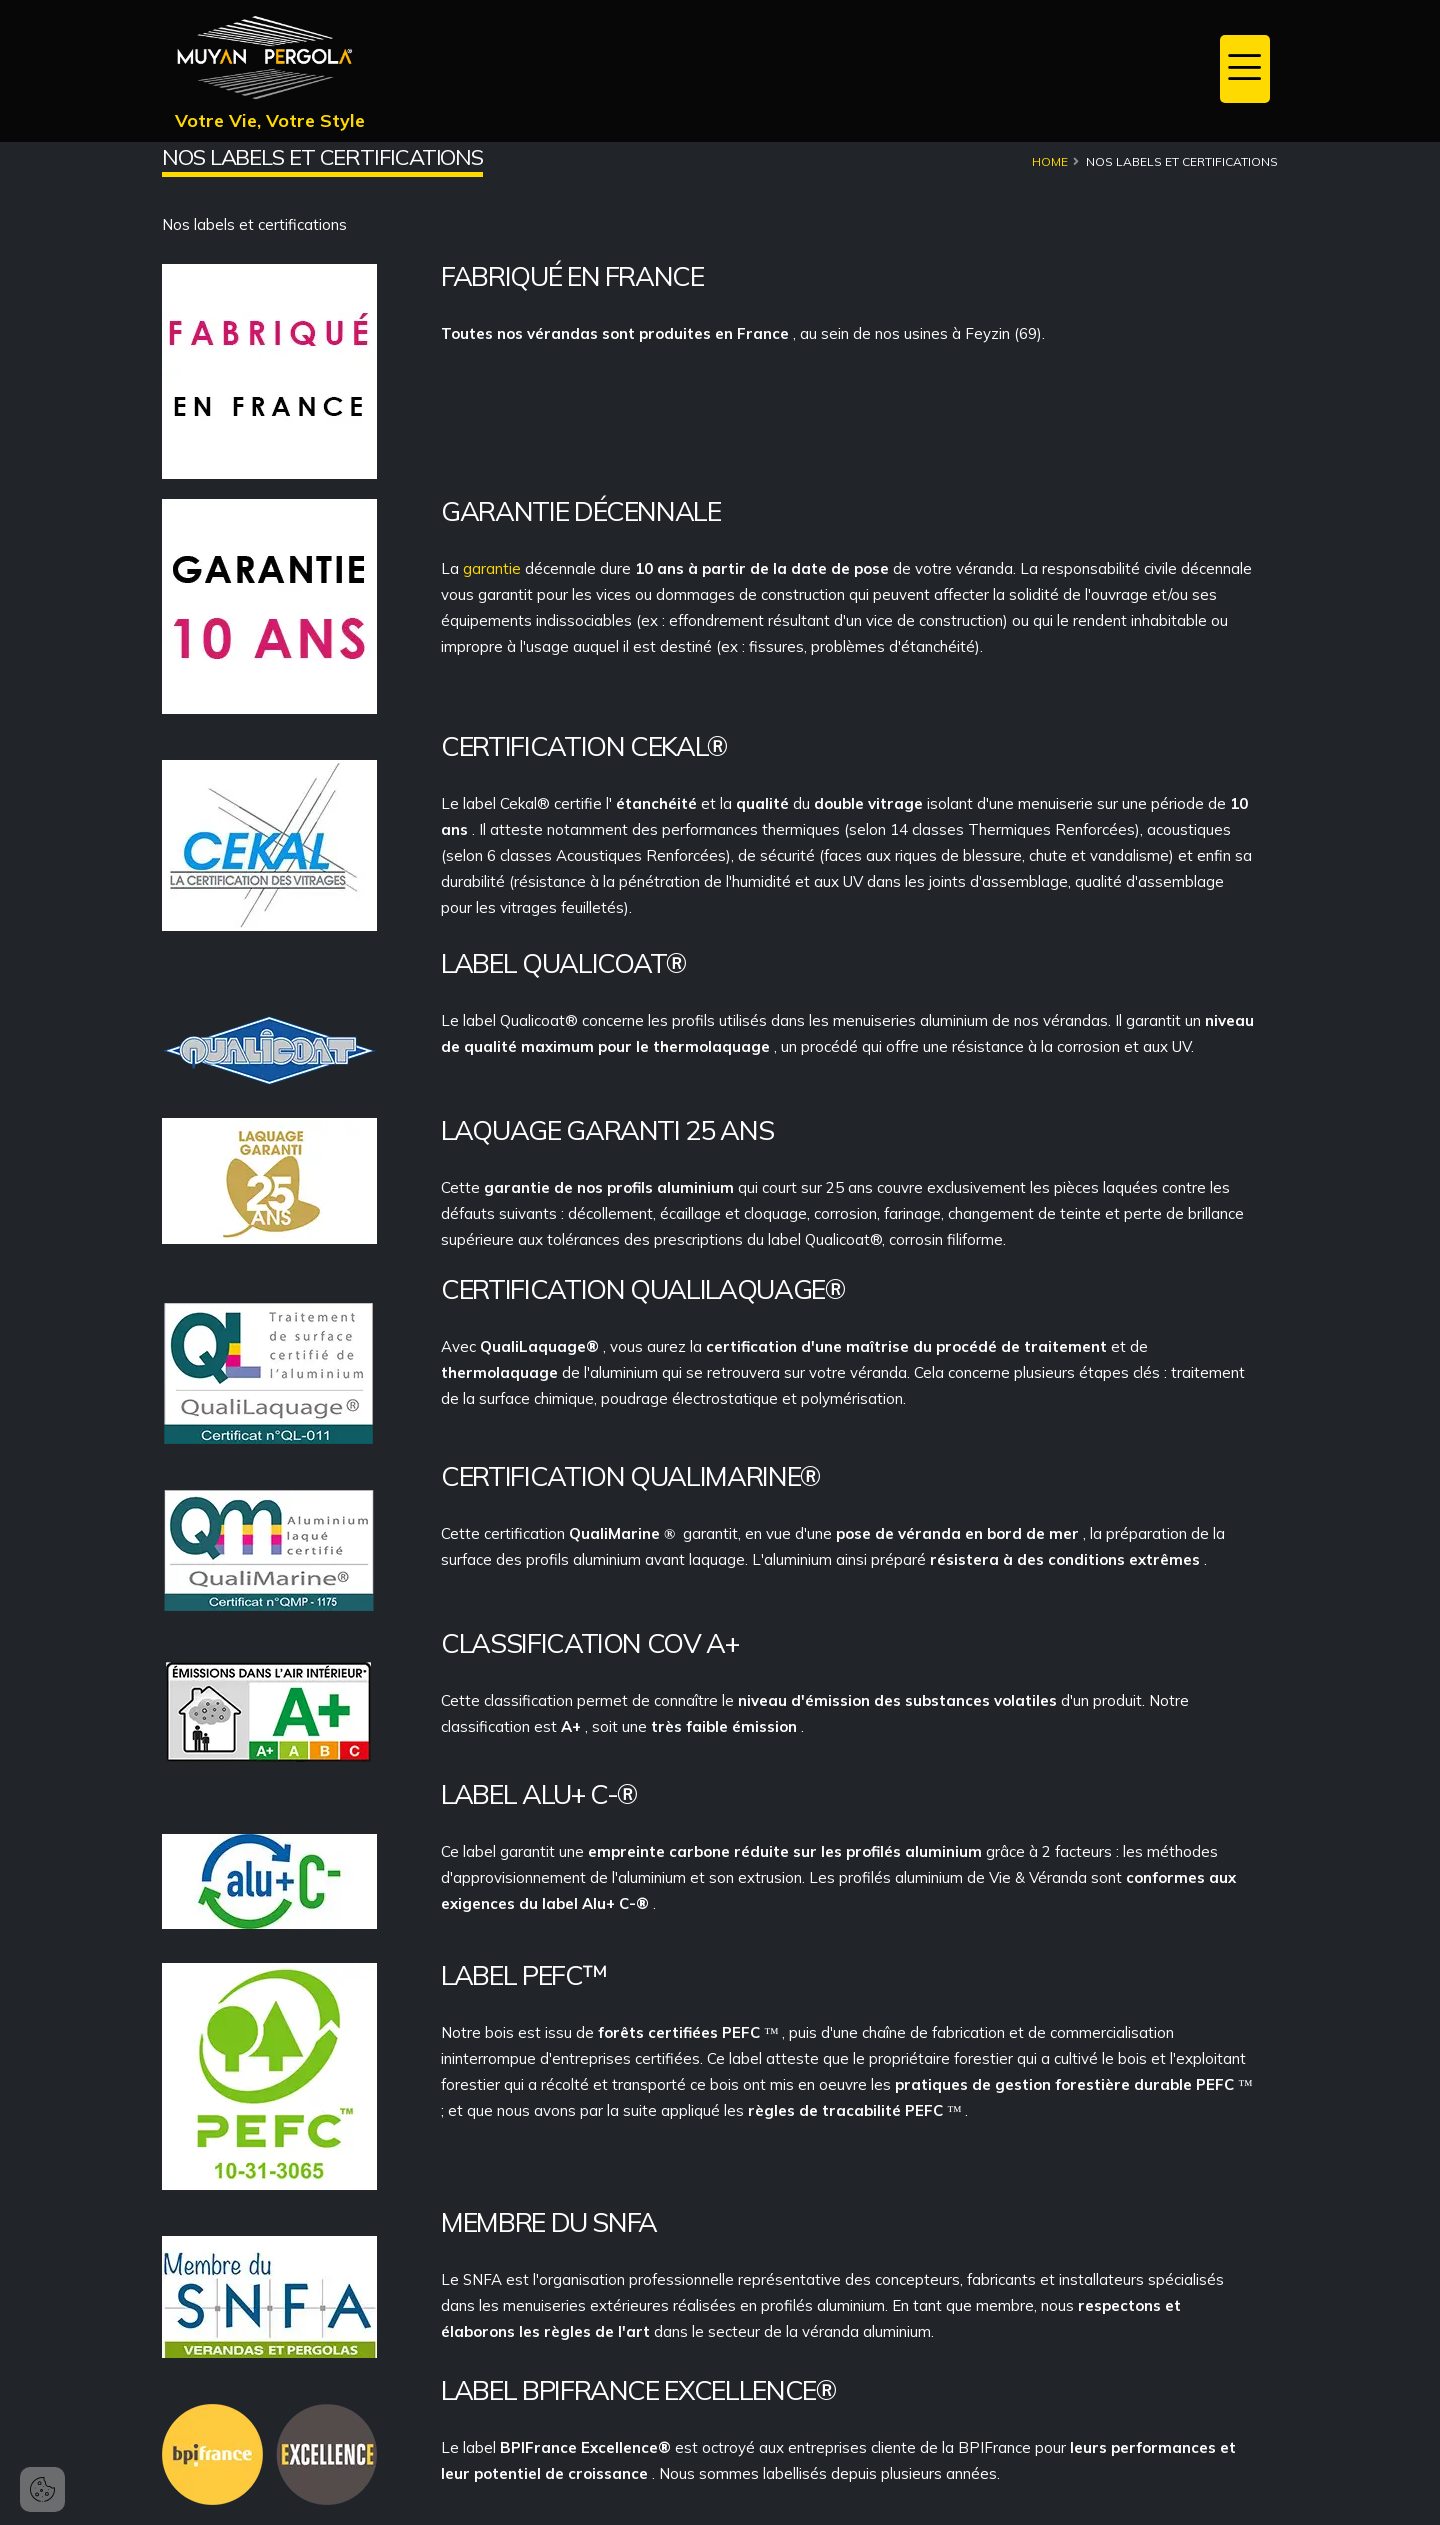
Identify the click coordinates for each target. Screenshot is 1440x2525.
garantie (494, 568)
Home (1050, 161)
